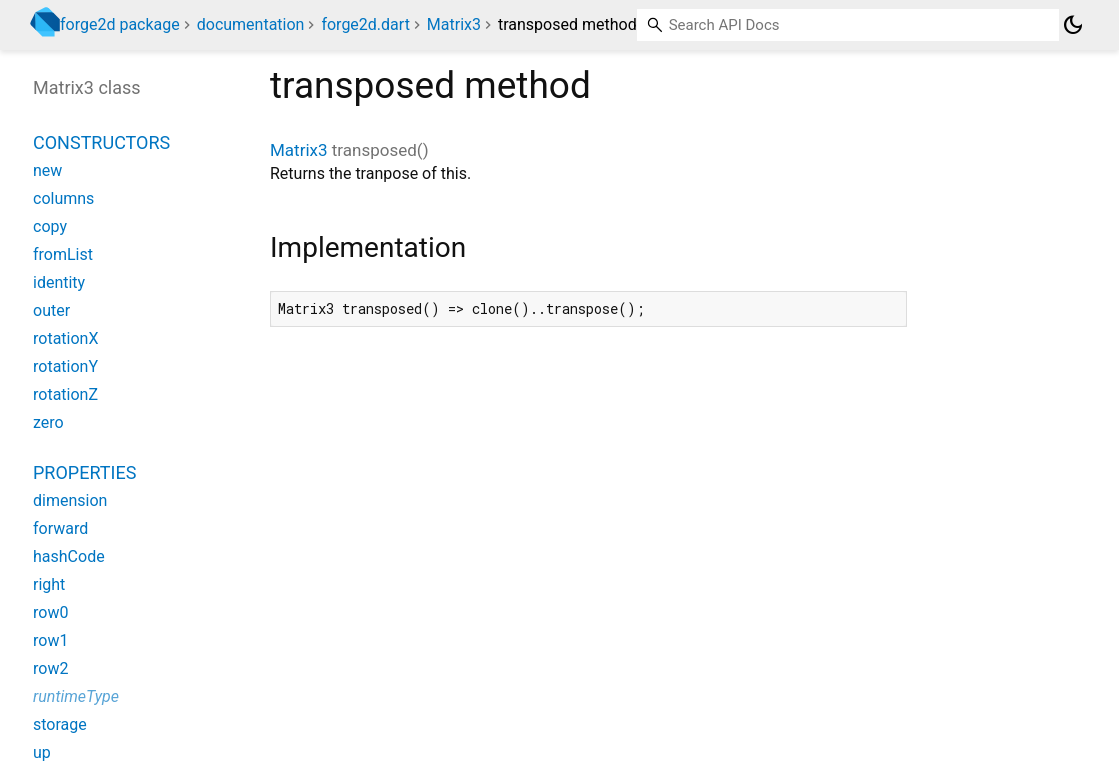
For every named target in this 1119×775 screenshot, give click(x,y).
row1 (50, 640)
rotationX (65, 338)
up (42, 752)
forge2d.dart (365, 24)
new (47, 170)
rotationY (65, 366)
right (49, 584)
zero (48, 422)
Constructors (101, 142)
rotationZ (65, 394)
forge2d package (120, 24)
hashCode (69, 556)
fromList (63, 254)
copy (50, 226)
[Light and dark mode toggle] (1073, 25)
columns (63, 198)
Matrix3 (454, 24)
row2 (50, 668)
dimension (70, 500)
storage (60, 724)
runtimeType (76, 696)
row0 (50, 612)
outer (51, 310)
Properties (84, 472)
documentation (251, 24)
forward (60, 528)
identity (59, 282)
